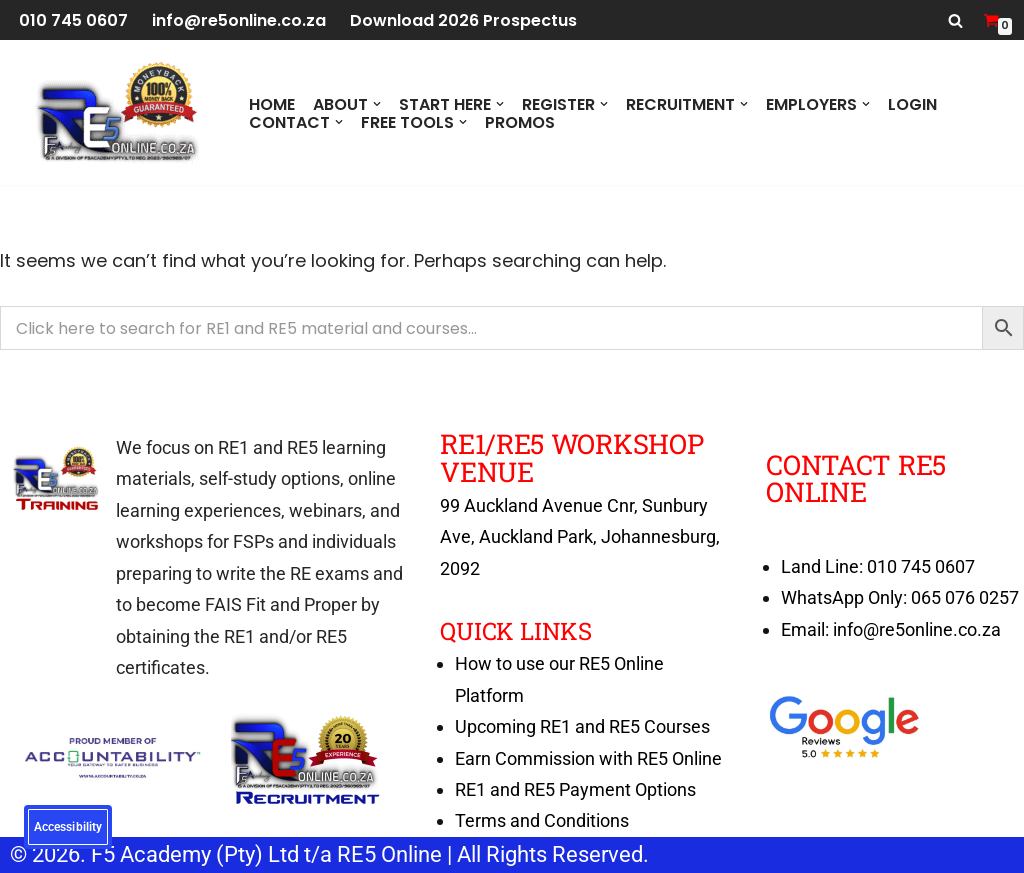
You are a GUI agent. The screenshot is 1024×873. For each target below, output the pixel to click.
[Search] (955, 20)
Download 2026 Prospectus (463, 20)
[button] (377, 104)
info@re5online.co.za (239, 20)
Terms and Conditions (542, 821)
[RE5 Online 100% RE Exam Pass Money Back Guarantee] (115, 112)
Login (912, 104)
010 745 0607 (73, 20)
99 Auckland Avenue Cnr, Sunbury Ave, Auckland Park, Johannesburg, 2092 (580, 537)
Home (272, 104)
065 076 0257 (965, 597)
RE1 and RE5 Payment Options (575, 789)
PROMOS (520, 122)
